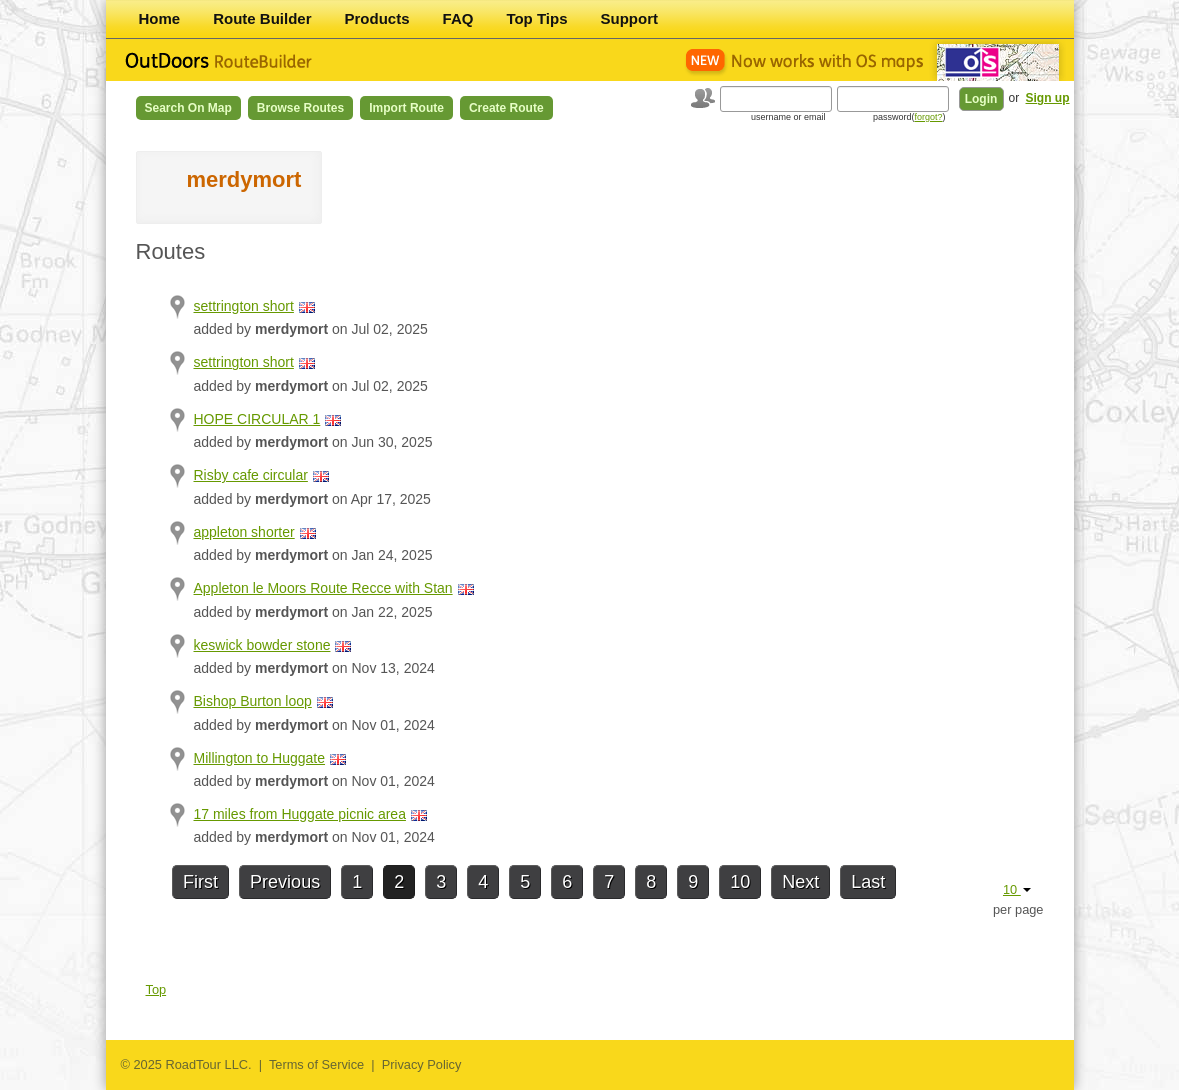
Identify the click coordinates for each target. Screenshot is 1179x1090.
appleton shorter (244, 532)
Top (156, 989)
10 (740, 882)
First (200, 882)
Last (868, 882)
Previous (285, 882)
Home (160, 18)
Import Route (406, 108)
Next (800, 882)
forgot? (928, 117)
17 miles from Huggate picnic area (300, 814)
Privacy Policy (422, 1064)
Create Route (506, 108)
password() (909, 117)
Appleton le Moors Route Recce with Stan (323, 588)
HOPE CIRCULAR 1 (257, 419)
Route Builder (262, 18)
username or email (788, 117)
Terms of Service (316, 1064)
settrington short (244, 306)
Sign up (1048, 98)
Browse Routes (300, 108)
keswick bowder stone (262, 645)
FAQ (458, 18)
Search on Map (188, 108)
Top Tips (536, 18)
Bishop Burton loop (253, 701)
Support (630, 18)
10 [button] (1017, 889)
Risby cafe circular (251, 475)
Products (377, 18)
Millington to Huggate (260, 758)
